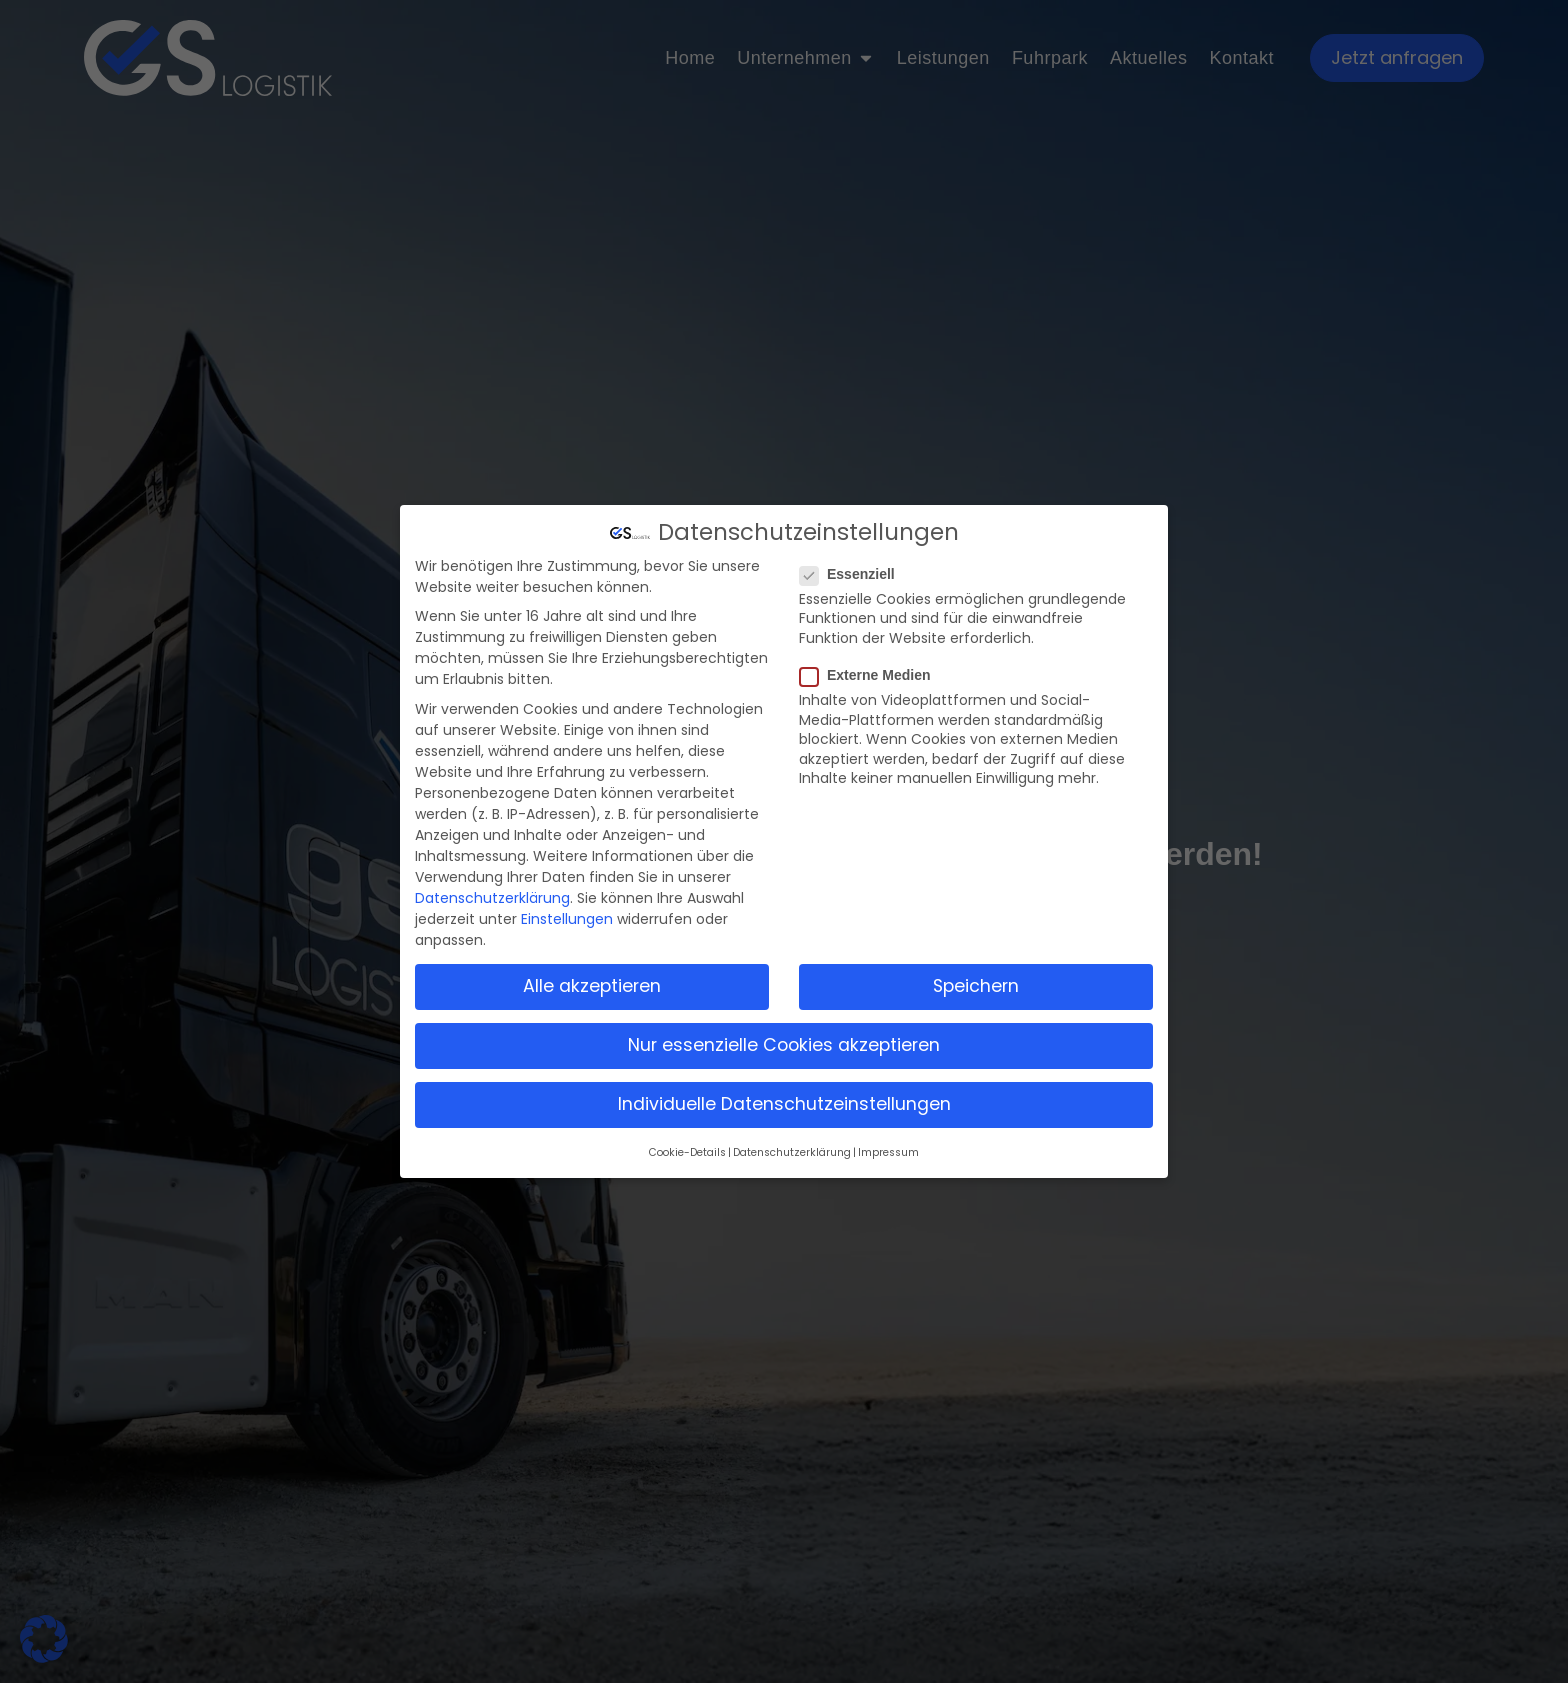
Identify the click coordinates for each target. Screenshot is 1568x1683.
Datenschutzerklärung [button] (792, 1152)
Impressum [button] (888, 1152)
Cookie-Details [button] (687, 1152)
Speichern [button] (976, 986)
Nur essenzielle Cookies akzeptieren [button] (784, 1045)
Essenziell (853, 574)
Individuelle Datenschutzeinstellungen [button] (784, 1104)
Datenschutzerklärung (492, 898)
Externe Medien (871, 675)
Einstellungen (567, 919)
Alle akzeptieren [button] (592, 986)
